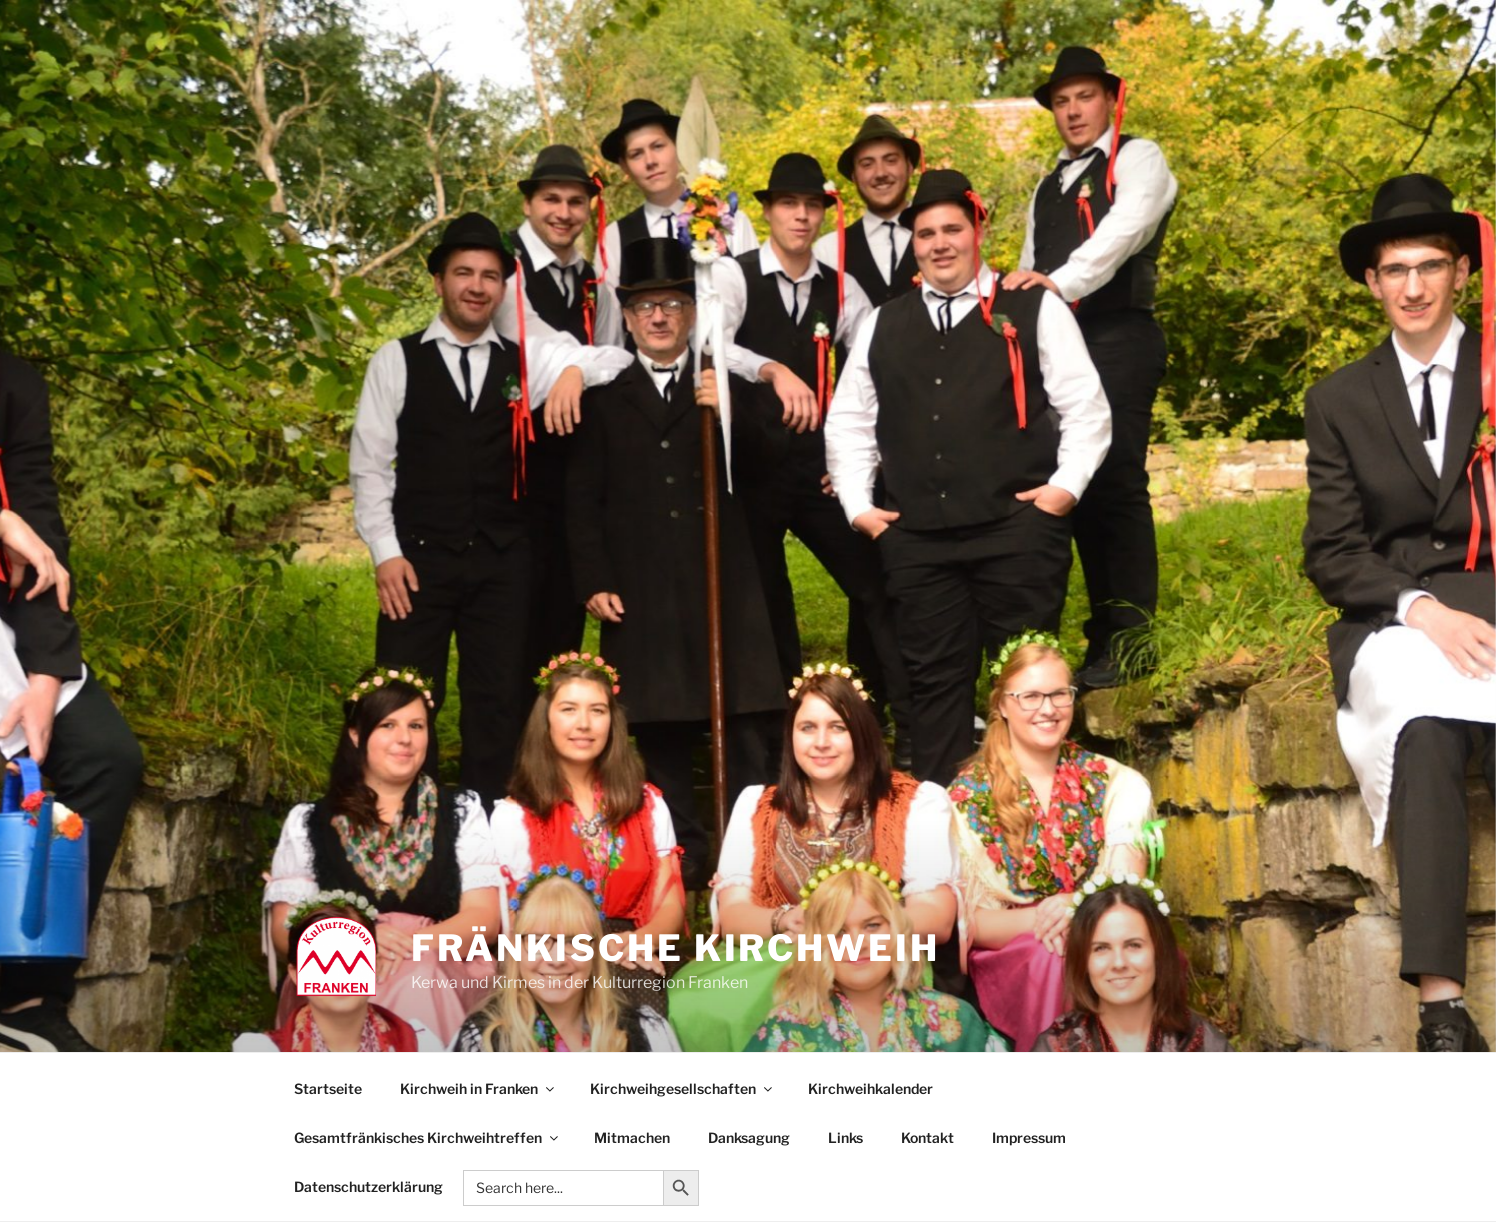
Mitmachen (632, 1137)
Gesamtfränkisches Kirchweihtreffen (427, 1137)
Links (845, 1137)
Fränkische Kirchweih (675, 948)
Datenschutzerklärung (368, 1186)
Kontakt (927, 1137)
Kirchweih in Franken (478, 1088)
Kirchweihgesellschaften (682, 1088)
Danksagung (749, 1137)
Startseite (328, 1088)
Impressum (1029, 1137)
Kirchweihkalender (870, 1088)
